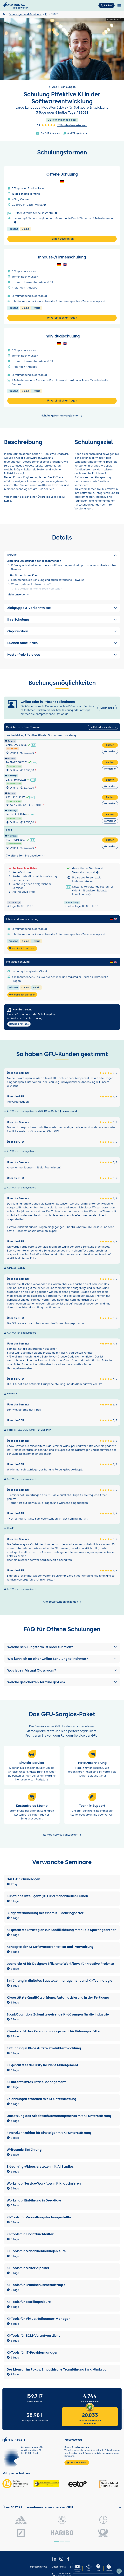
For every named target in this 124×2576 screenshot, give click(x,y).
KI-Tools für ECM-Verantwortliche (34, 2336)
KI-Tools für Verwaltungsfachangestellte (39, 2217)
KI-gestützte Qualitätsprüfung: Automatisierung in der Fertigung (58, 1997)
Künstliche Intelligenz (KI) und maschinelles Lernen (47, 1896)
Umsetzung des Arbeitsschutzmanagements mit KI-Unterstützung (59, 2116)
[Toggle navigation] (119, 5)
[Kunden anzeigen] (120, 2507)
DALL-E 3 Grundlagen (23, 1879)
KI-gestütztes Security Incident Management (42, 2065)
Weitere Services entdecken (62, 1834)
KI (46, 14)
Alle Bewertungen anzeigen (62, 1601)
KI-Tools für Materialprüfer (28, 2268)
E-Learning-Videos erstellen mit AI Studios (40, 2166)
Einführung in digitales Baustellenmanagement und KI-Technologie (59, 1981)
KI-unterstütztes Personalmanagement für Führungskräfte (53, 2031)
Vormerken (110, 751)
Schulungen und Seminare (25, 14)
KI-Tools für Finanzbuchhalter (30, 2234)
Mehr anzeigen (18, 595)
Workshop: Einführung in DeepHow (34, 2200)
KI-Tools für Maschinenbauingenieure (36, 2251)
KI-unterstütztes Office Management (36, 2082)
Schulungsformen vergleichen (62, 415)
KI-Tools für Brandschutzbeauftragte (36, 2285)
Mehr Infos (107, 707)
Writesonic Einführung (24, 2150)
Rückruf (106, 5)
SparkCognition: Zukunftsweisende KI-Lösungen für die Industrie (58, 2014)
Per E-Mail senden (48, 133)
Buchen (110, 745)
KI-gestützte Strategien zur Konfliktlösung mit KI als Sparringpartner (61, 1930)
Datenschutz (59, 2566)
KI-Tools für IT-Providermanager (32, 2352)
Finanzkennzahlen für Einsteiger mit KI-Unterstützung (49, 2133)
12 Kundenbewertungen (72, 125)
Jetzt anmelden (76, 2462)
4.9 (46, 125)
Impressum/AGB (38, 2566)
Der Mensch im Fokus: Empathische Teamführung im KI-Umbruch (57, 2369)
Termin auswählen (62, 238)
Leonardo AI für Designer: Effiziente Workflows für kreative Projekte (60, 1964)
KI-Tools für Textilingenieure (29, 2302)
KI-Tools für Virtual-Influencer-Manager (38, 2319)
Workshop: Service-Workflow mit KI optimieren (44, 2183)
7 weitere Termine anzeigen (25, 856)
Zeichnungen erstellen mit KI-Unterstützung (42, 2099)
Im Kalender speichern (102, 727)
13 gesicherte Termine (26, 193)
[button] (62, 1647)
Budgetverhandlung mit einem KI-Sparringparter (45, 1913)
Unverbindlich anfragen (62, 317)
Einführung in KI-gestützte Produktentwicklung (44, 2048)
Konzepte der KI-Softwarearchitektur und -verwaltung (50, 1947)
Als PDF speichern (75, 133)
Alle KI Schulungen (62, 86)
